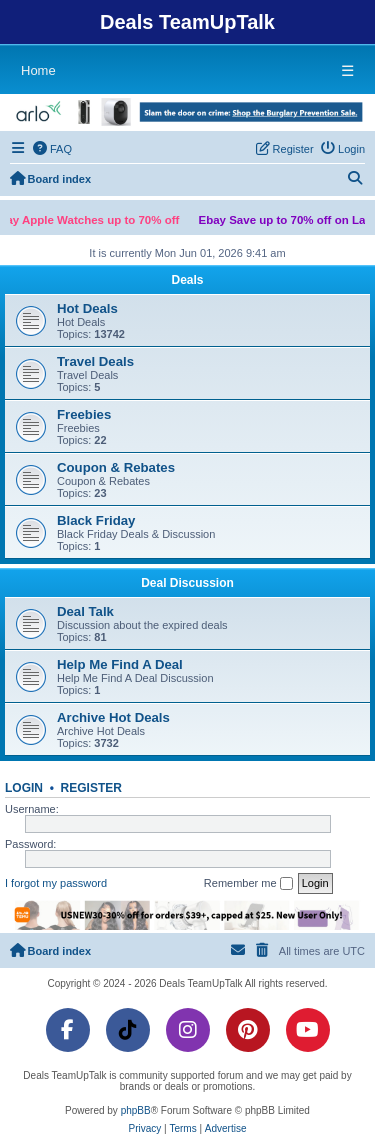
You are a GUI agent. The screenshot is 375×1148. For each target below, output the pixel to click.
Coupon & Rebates (116, 467)
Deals (187, 280)
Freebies (84, 414)
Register (91, 788)
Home (38, 70)
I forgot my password (56, 883)
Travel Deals (95, 361)
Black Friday (96, 520)
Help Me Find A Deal (120, 664)
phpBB (136, 1110)
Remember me (248, 884)
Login (24, 788)
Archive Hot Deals (113, 717)
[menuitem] (53, 149)
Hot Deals (87, 308)
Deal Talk (85, 611)
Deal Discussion (187, 583)
